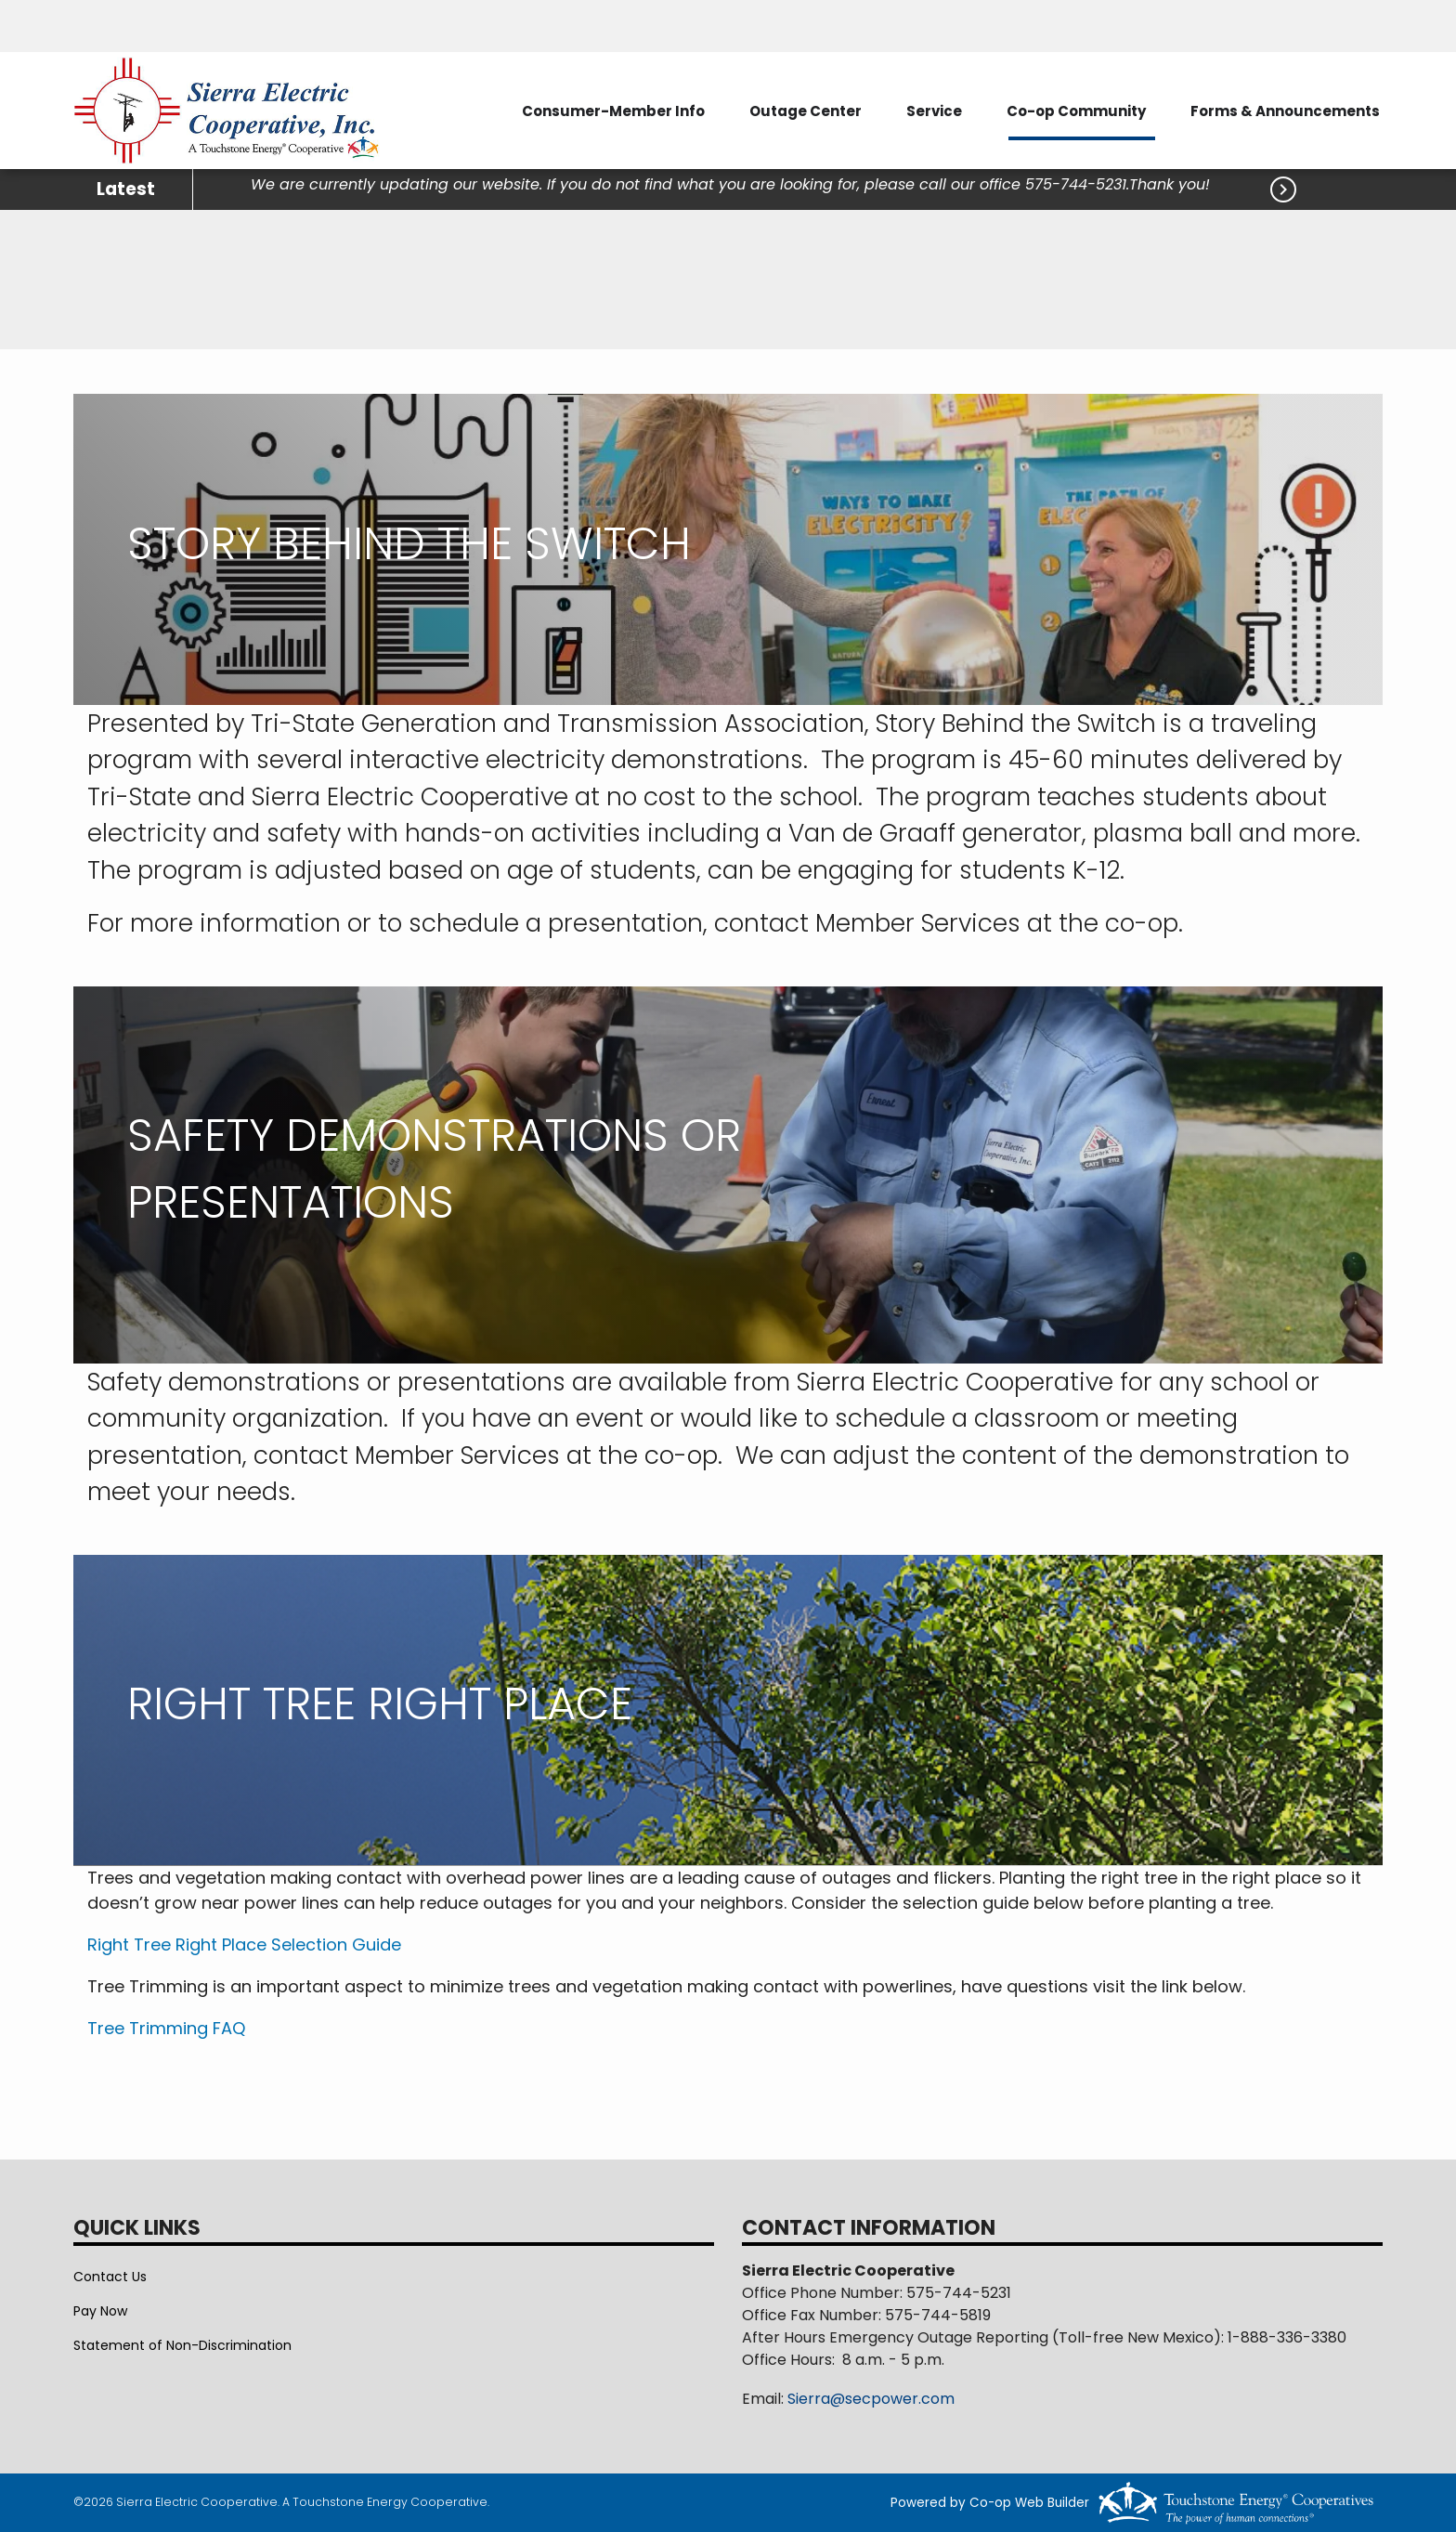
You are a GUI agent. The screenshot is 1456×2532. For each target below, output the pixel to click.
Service (934, 111)
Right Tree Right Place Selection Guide (244, 1944)
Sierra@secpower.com (871, 2398)
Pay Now (100, 2311)
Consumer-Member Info (613, 111)
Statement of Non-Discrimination (182, 2345)
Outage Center (805, 111)
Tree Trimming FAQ (166, 2028)
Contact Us (110, 2276)
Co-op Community (1076, 111)
